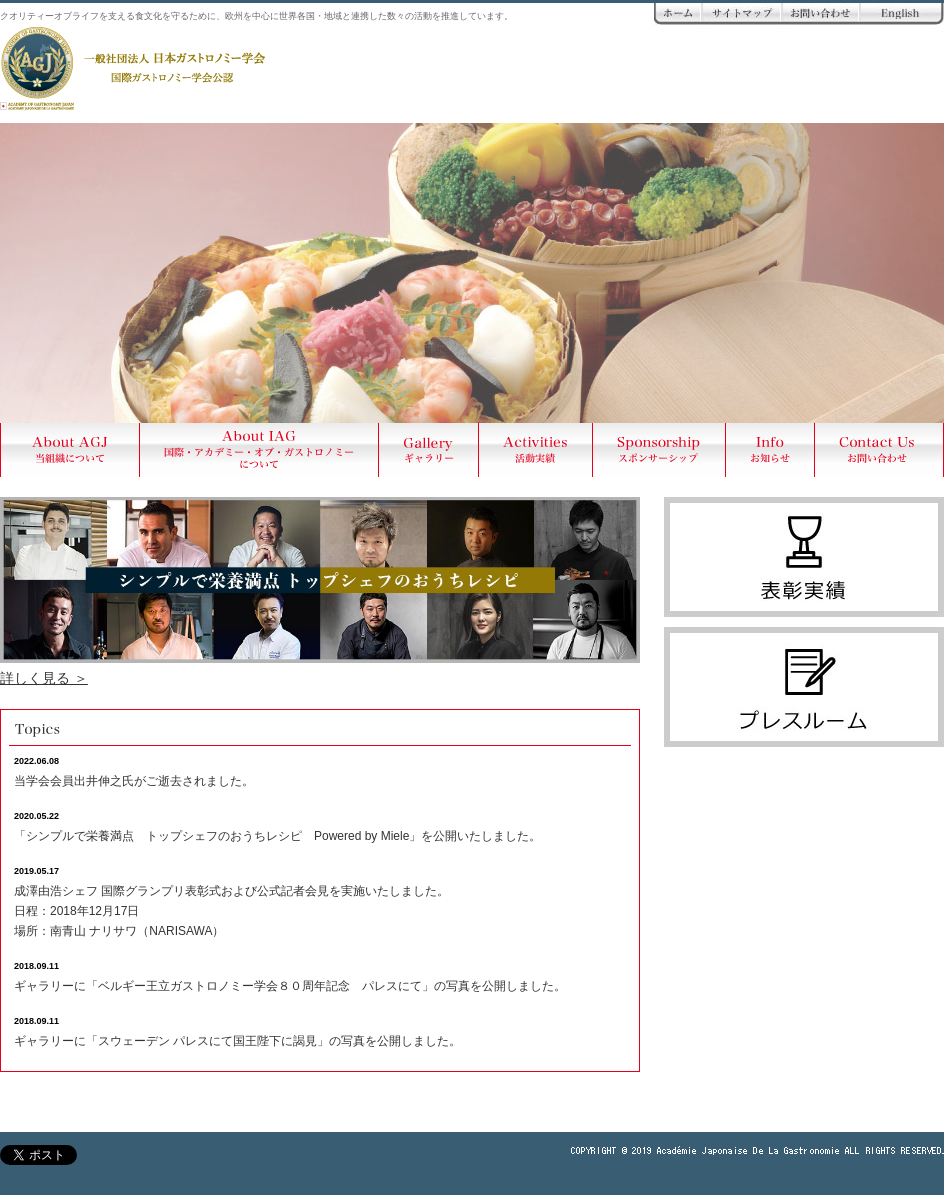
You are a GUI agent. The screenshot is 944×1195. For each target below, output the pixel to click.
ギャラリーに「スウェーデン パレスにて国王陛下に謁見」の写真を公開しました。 (237, 1041)
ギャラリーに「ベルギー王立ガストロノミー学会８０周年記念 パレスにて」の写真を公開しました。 (290, 986)
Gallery (429, 450)
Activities (536, 450)
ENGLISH (902, 14)
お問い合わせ (821, 14)
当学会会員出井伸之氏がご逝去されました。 (134, 781)
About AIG (259, 450)
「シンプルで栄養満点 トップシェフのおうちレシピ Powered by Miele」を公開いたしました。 (277, 836)
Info (770, 450)
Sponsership (659, 450)
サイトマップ (742, 14)
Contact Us (879, 450)
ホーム (678, 14)
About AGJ (70, 450)
